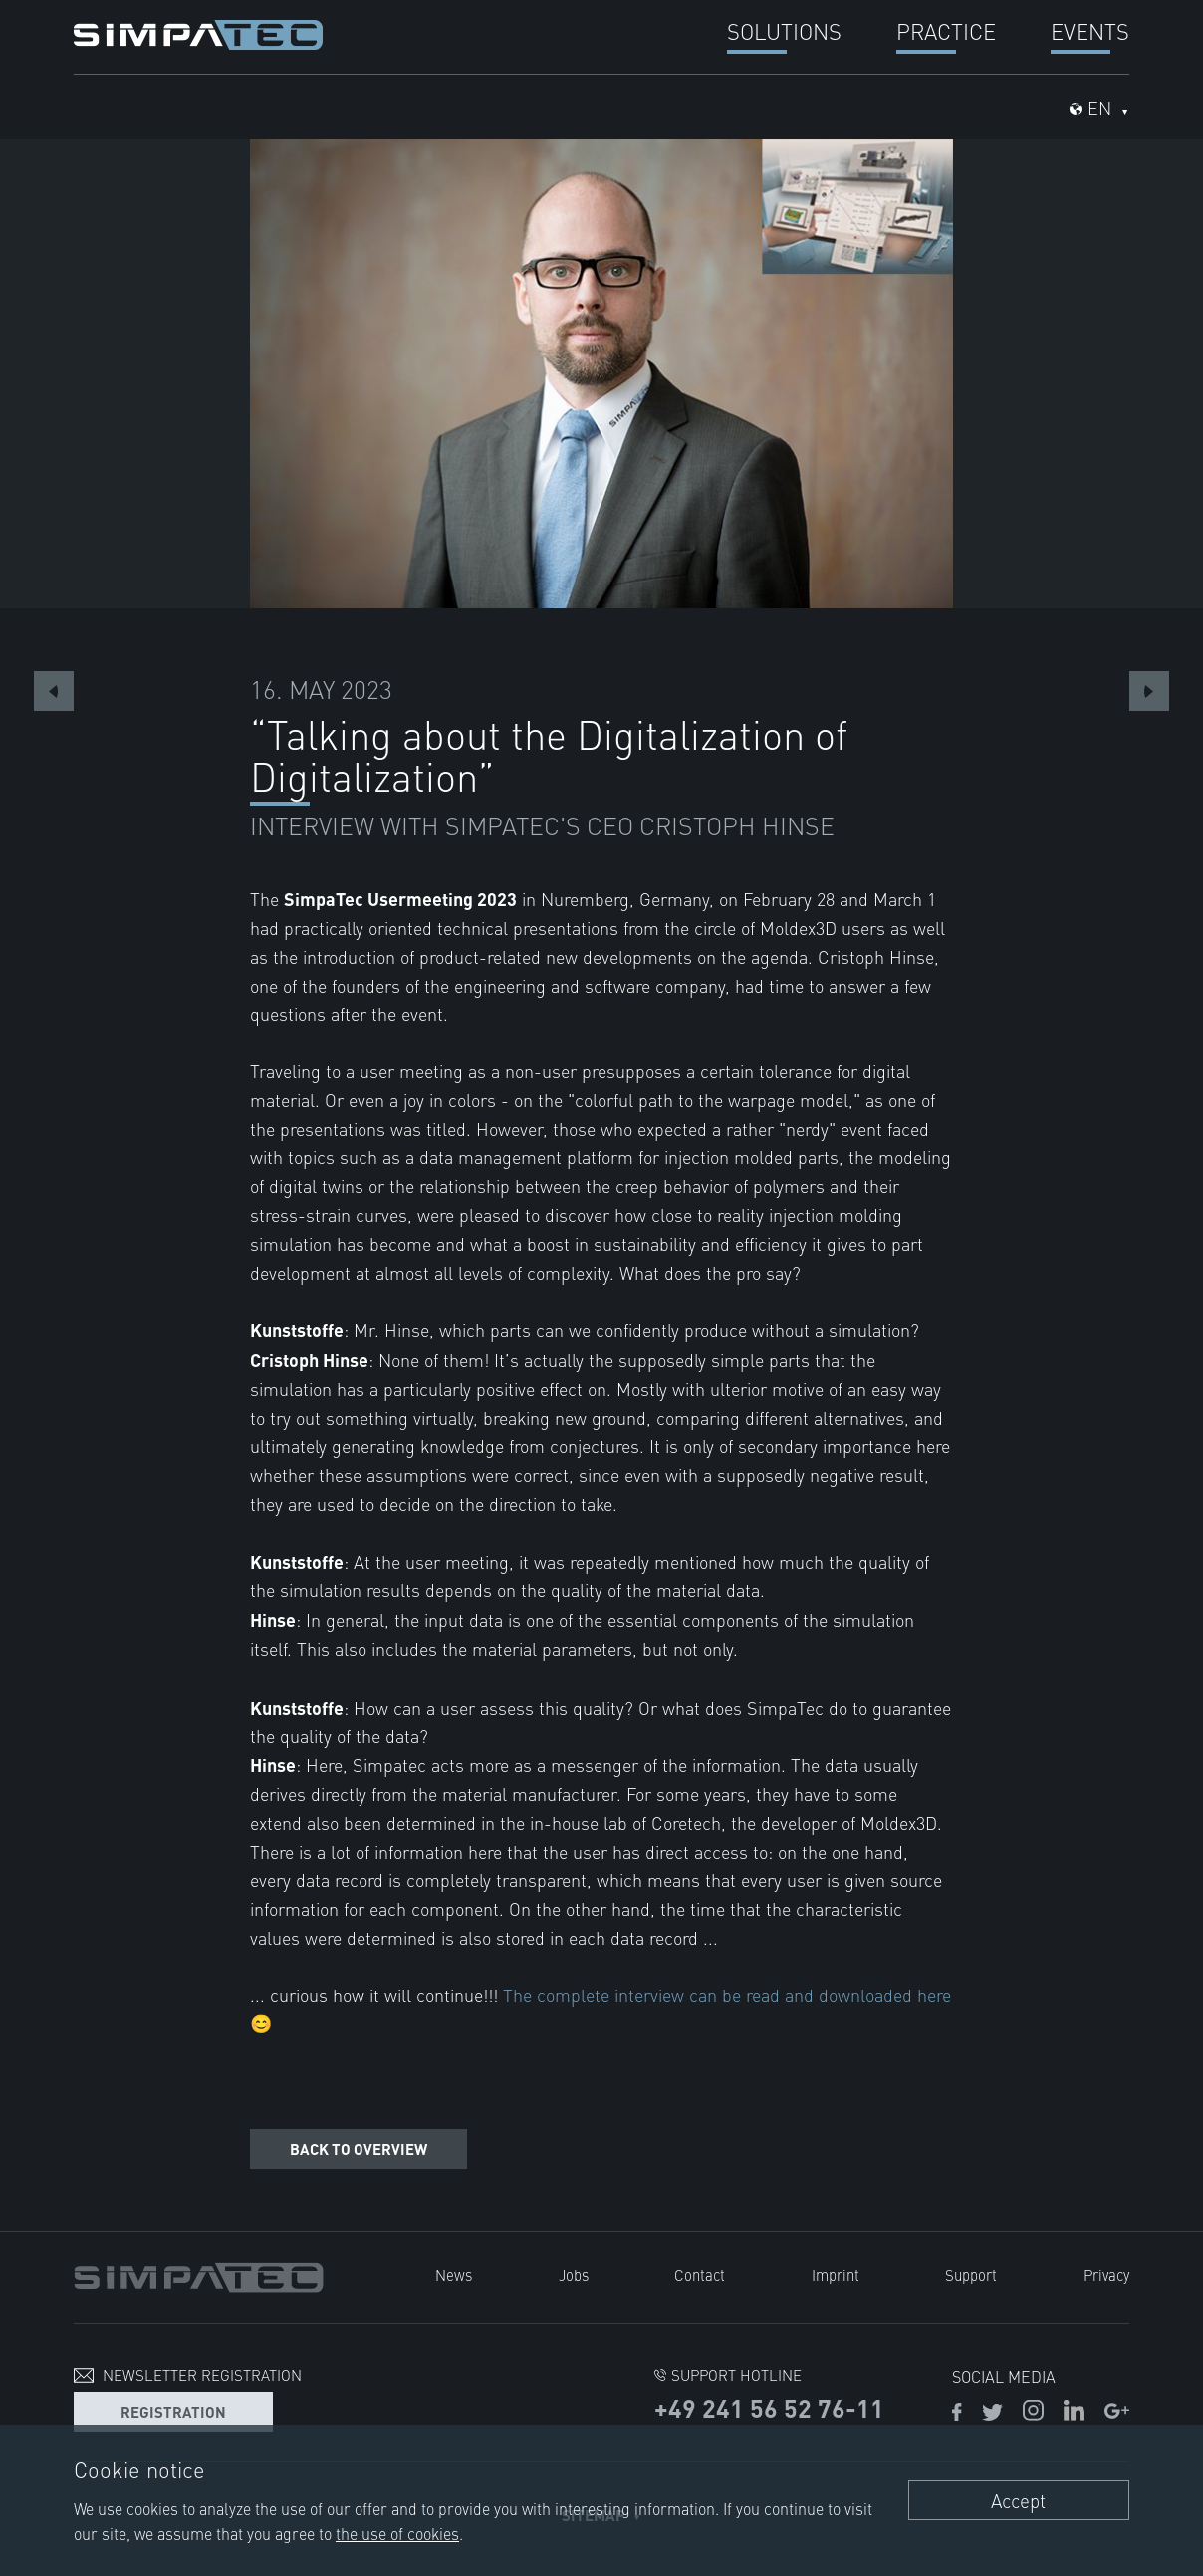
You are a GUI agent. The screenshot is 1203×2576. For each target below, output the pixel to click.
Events (1090, 30)
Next (1149, 691)
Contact (699, 2274)
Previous (54, 691)
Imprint (835, 2274)
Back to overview (358, 2148)
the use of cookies (397, 2533)
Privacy (1106, 2274)
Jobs (574, 2274)
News (453, 2274)
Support (971, 2274)
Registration (173, 2411)
